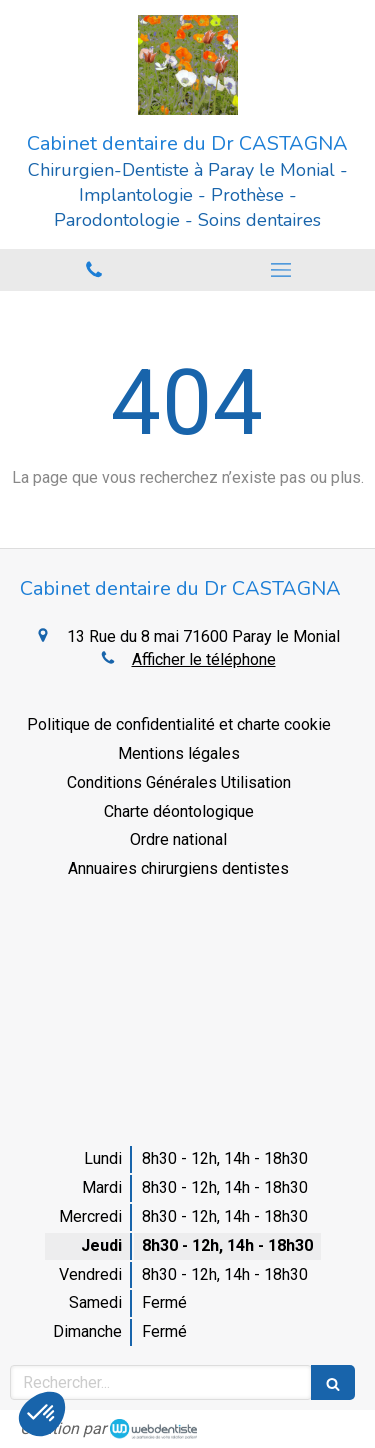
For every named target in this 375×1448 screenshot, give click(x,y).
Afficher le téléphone (204, 659)
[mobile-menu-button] (282, 270)
